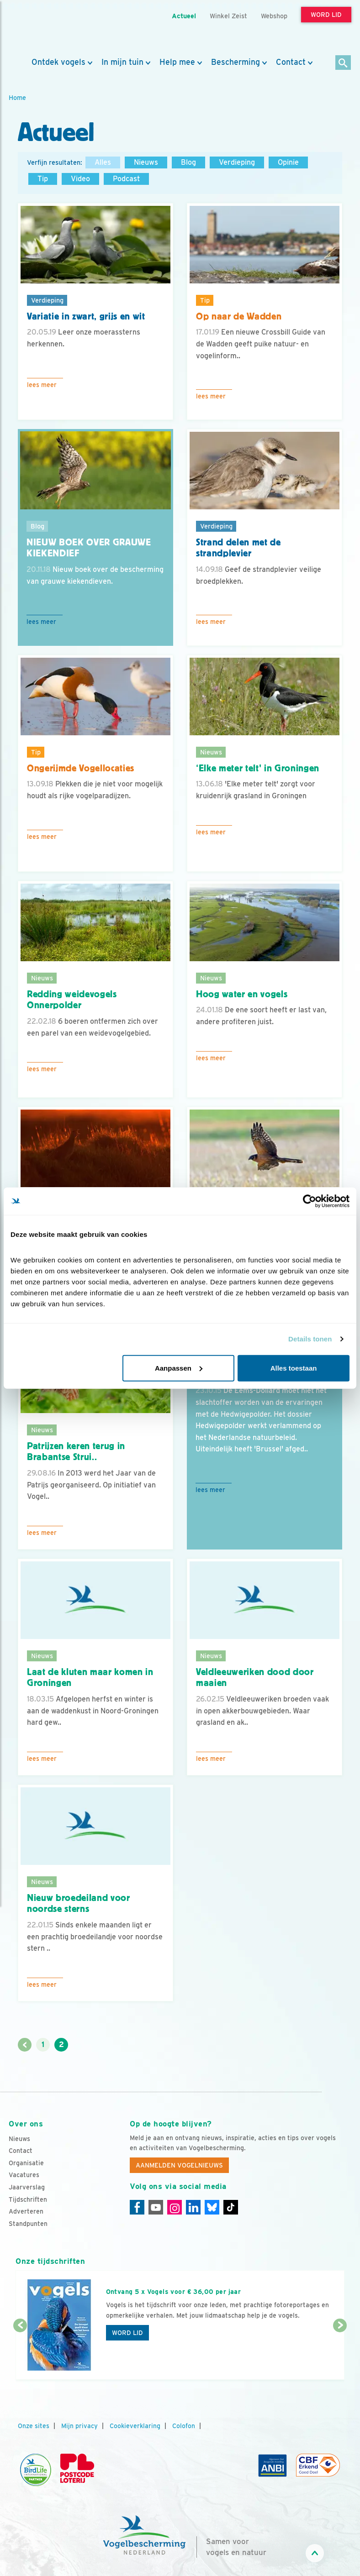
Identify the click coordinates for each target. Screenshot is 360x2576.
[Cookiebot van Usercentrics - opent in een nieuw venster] (309, 1201)
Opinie (288, 162)
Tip (42, 178)
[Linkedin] (193, 2207)
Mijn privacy (79, 2425)
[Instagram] (174, 2207)
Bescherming (235, 62)
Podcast (126, 178)
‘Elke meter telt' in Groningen (257, 768)
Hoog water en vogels (241, 994)
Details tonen (310, 1339)
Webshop (274, 16)
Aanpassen (178, 1368)
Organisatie (26, 2163)
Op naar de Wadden (238, 316)
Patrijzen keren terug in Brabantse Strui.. (76, 1451)
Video (80, 178)
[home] (50, 28)
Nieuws (146, 162)
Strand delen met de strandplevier (238, 548)
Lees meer (42, 384)
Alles (103, 162)
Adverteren (26, 2211)
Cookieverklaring (135, 2425)
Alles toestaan (293, 1368)
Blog (188, 162)
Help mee (177, 62)
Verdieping (237, 162)
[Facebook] (137, 2207)
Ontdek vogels (58, 62)
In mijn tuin (122, 62)
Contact (291, 62)
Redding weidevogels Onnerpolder (72, 1000)
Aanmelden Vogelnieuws (179, 2165)
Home (17, 97)
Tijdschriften (28, 2199)
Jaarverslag (27, 2187)
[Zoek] (343, 63)
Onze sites (33, 2425)
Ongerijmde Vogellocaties (80, 768)
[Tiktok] (230, 2207)
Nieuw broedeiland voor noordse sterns (78, 1903)
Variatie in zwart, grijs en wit (86, 316)
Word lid (127, 2332)
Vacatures (24, 2174)
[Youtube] (155, 2207)
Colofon (183, 2425)
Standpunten (28, 2223)
